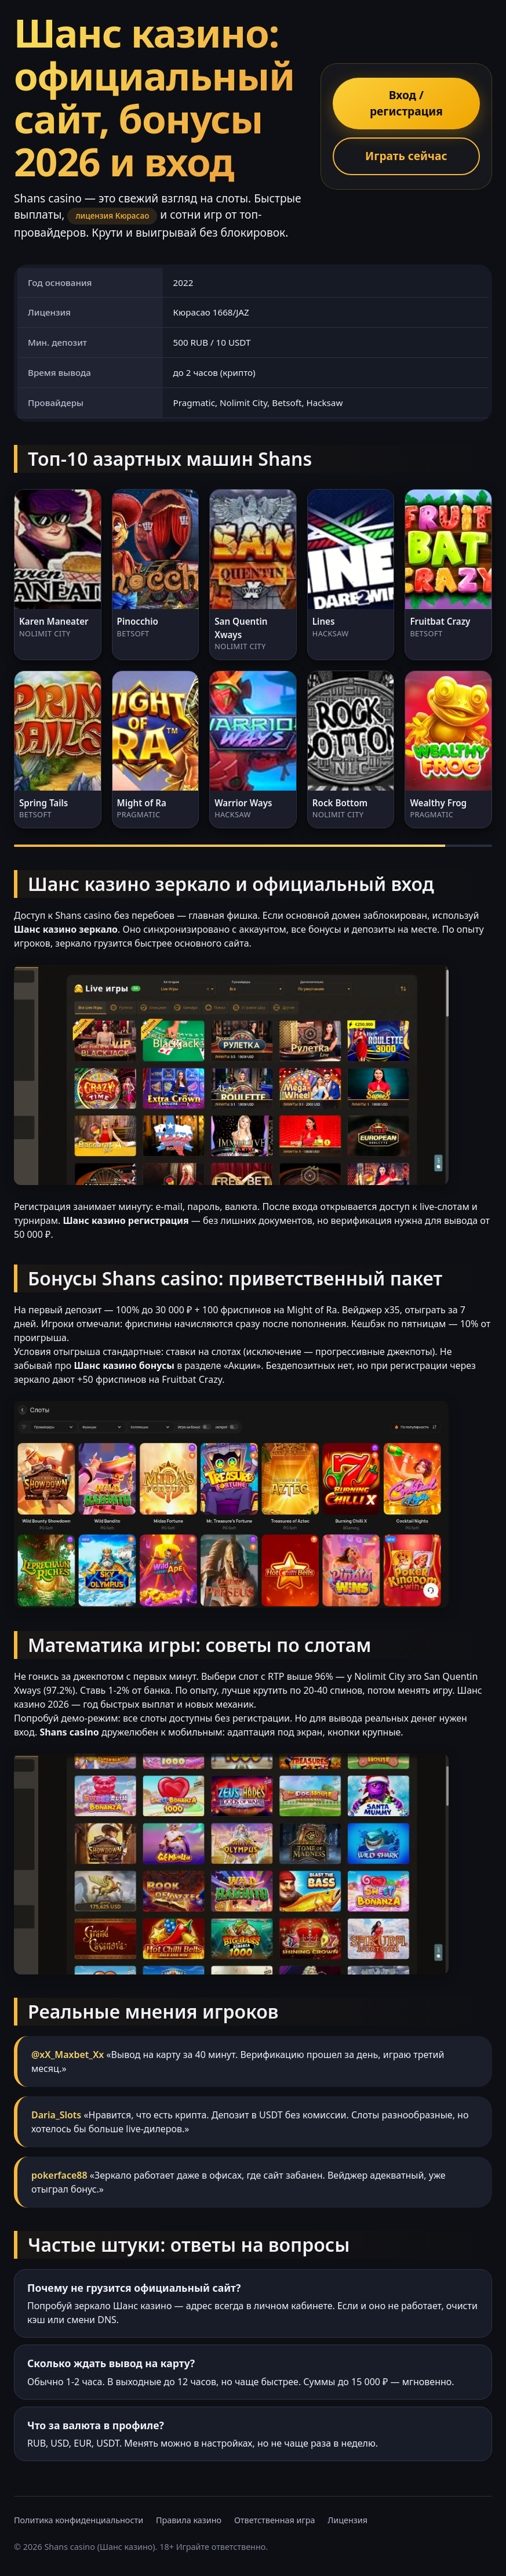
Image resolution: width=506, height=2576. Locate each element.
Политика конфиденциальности (78, 2520)
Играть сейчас (406, 156)
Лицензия (347, 2520)
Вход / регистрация (406, 103)
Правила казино (188, 2520)
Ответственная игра (274, 2520)
